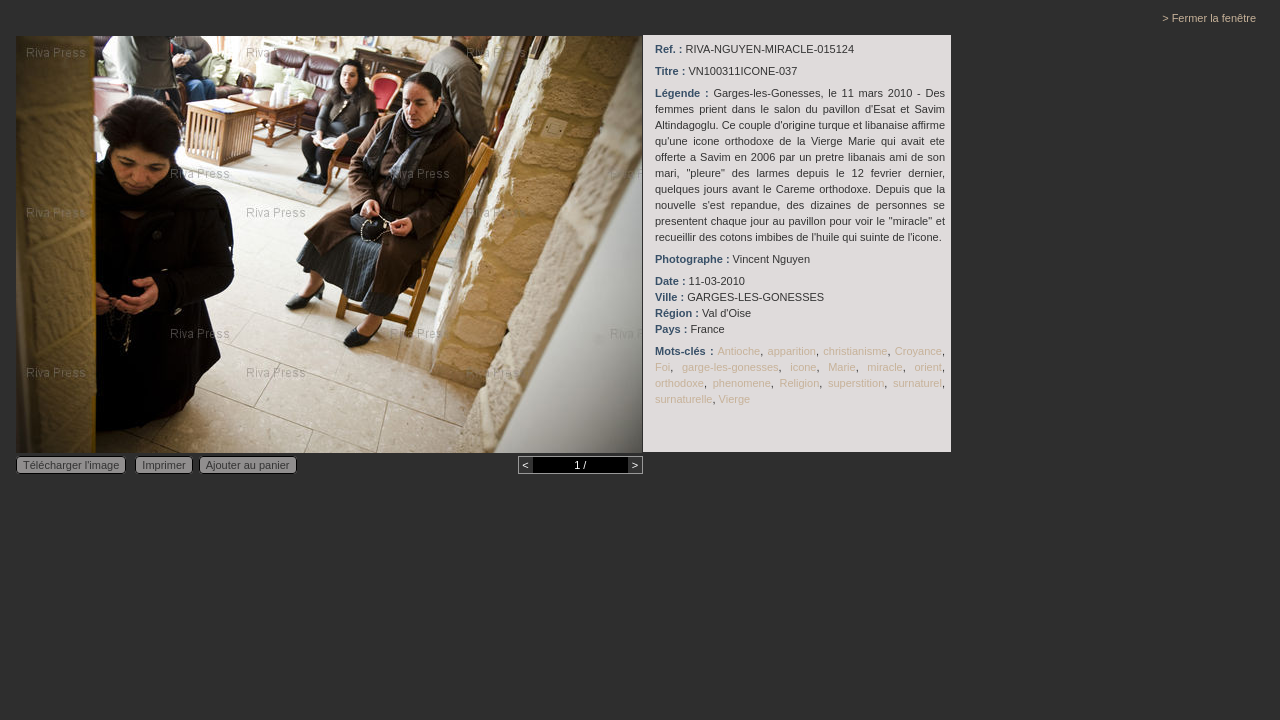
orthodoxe (679, 383)
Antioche (738, 351)
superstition (856, 383)
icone (803, 367)
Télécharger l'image (71, 465)
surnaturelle (683, 399)
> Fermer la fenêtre (1209, 18)
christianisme (855, 351)
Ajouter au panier (248, 465)
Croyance (918, 351)
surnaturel (917, 383)
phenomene (742, 383)
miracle (884, 367)
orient (928, 367)
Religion (800, 383)
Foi (662, 367)
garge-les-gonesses (730, 367)
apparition (792, 351)
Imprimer (163, 465)
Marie (842, 367)
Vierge (735, 399)
